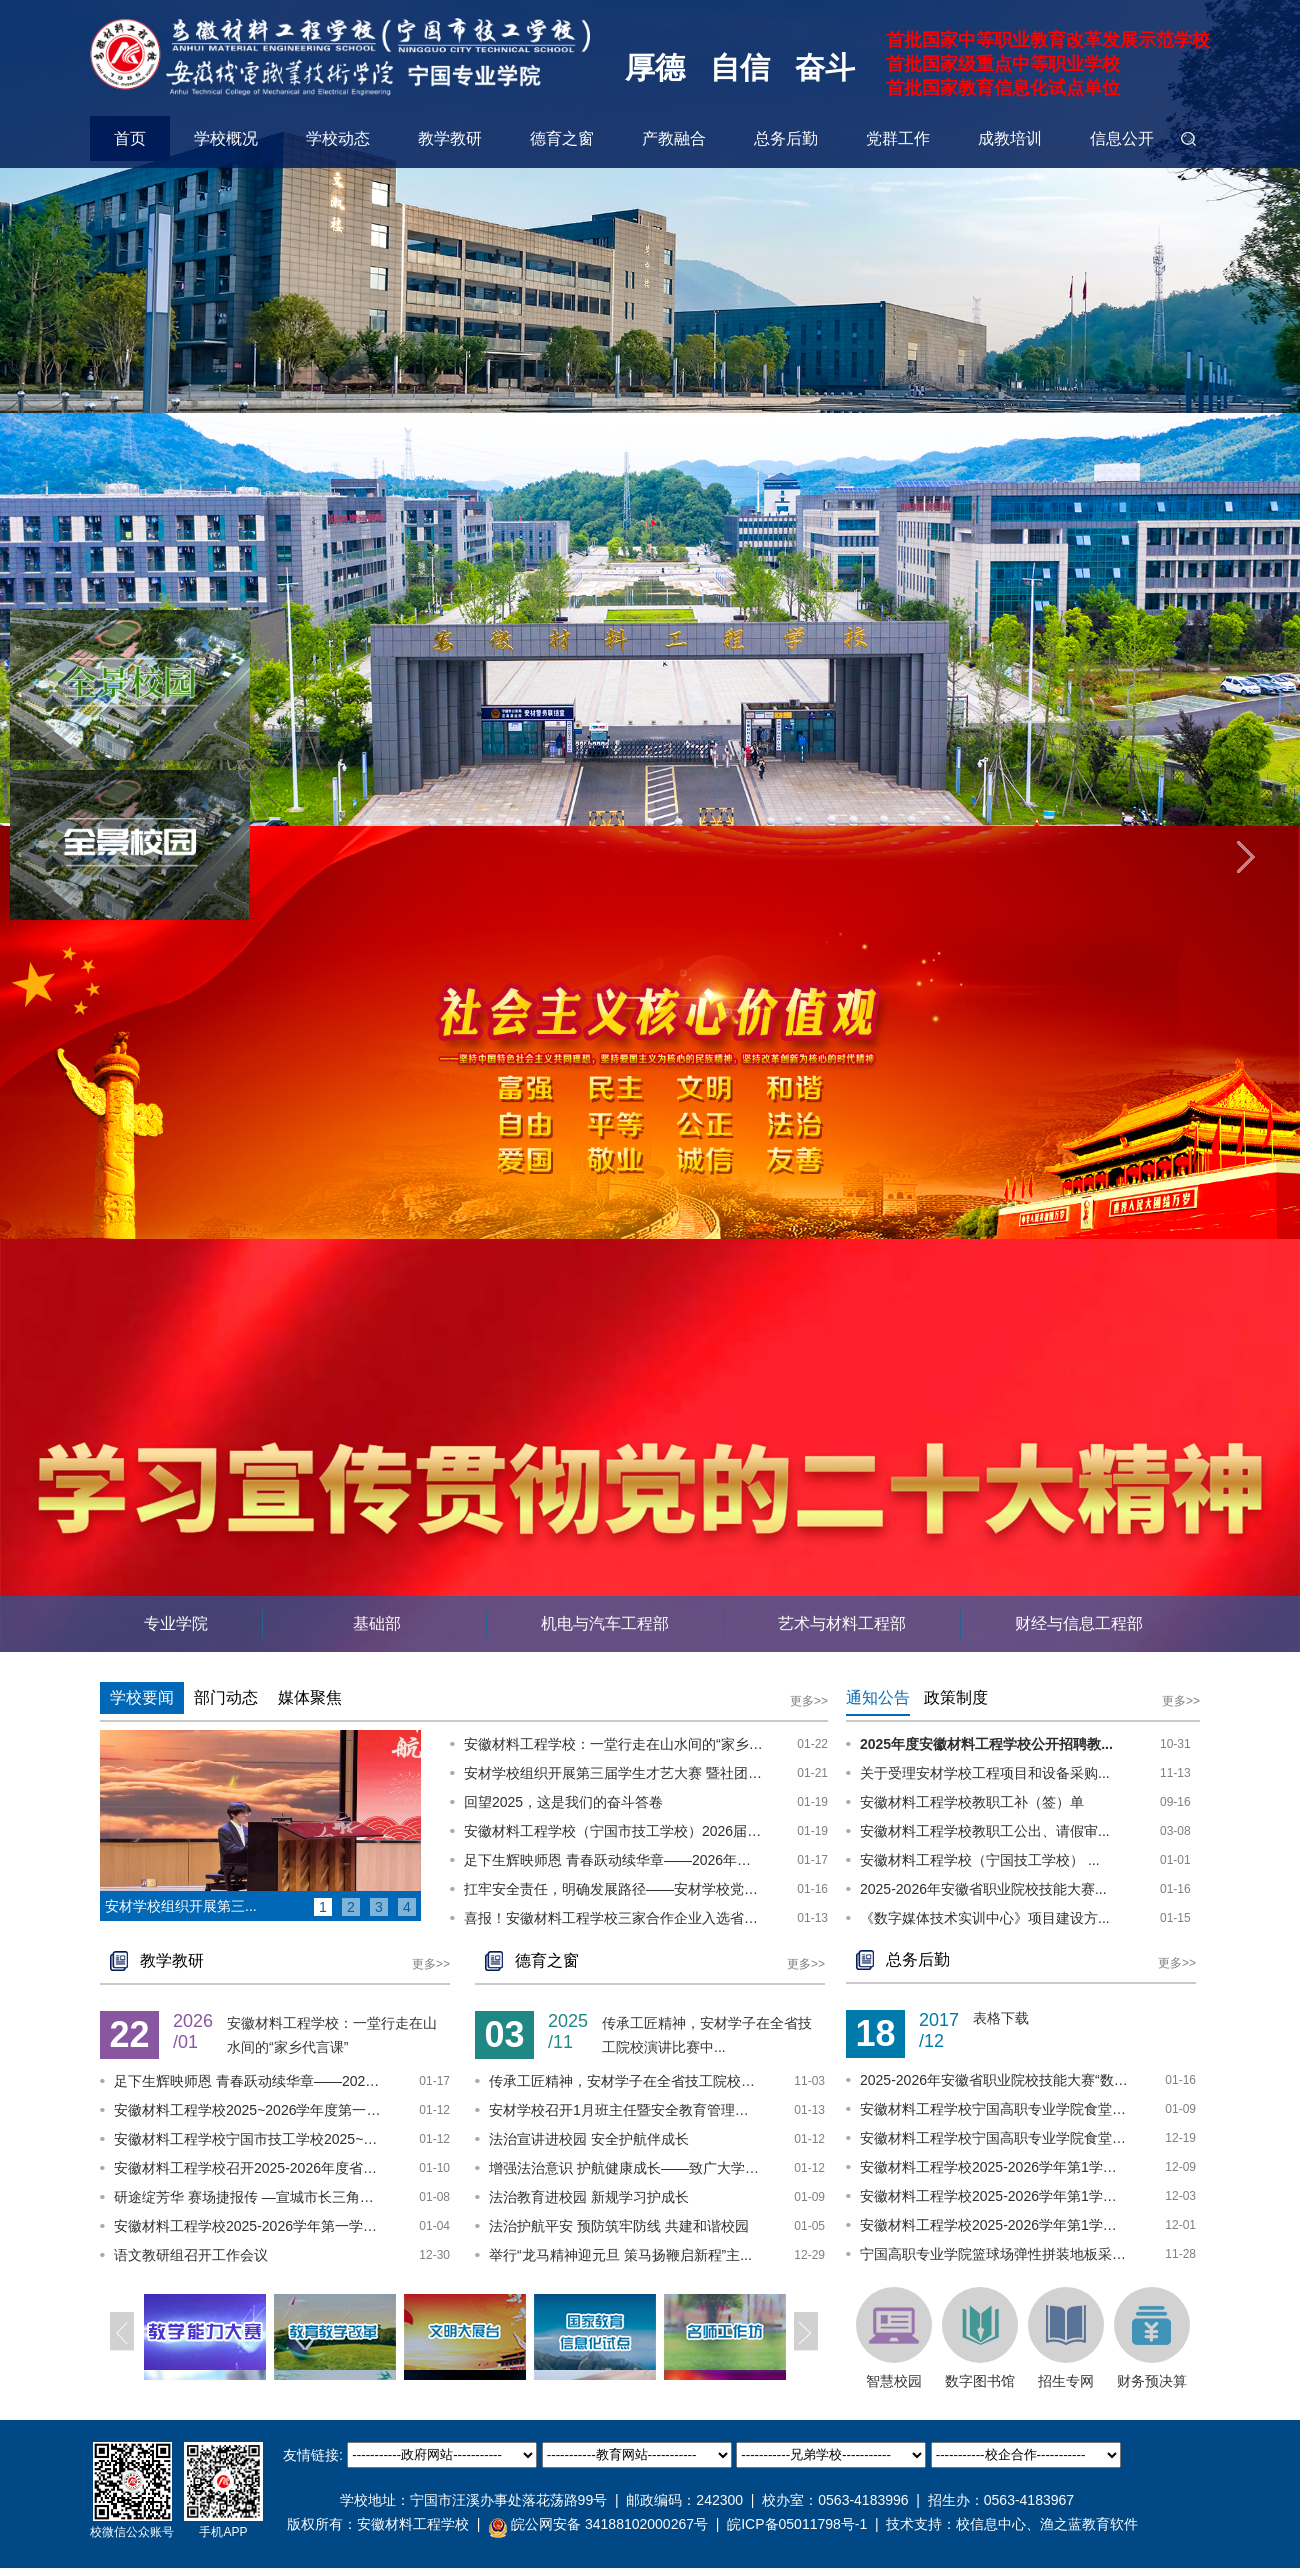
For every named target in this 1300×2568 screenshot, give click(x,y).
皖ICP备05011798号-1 (797, 2524)
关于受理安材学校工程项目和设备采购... (985, 1773)
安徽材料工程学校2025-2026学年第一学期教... (249, 2226)
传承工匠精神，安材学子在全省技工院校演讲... (624, 2081)
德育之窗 (562, 138)
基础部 (374, 1623)
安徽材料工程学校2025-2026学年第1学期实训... (995, 2167)
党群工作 (898, 138)
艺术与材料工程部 (842, 1623)
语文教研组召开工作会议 (191, 2255)
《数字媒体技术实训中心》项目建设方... (985, 1918)
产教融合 (674, 138)
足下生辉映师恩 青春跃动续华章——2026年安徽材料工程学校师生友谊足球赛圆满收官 (614, 1860)
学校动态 (338, 138)
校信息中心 (991, 2524)
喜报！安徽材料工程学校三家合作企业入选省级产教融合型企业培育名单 (614, 1918)
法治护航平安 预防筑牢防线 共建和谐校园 (619, 2226)
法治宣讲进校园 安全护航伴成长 (589, 2139)
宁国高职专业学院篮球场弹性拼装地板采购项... (995, 2254)
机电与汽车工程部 (605, 1623)
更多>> (809, 1701)
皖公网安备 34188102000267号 (598, 2525)
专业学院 (176, 1623)
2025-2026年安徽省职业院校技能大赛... (983, 1889)
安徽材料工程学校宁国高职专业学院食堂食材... (995, 2109)
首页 (130, 138)
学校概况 (226, 138)
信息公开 (1122, 138)
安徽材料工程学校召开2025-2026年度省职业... (249, 2168)
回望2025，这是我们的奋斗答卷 (563, 1802)
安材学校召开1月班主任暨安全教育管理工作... (624, 2110)
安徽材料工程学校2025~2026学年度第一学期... (249, 2110)
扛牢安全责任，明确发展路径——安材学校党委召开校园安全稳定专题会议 (614, 1889)
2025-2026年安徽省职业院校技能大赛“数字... (995, 2080)
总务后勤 (786, 138)
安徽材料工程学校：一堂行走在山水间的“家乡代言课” (614, 1744)
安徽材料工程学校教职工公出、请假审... (985, 1831)
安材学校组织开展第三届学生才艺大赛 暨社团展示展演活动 (614, 1773)
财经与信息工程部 (1079, 1623)
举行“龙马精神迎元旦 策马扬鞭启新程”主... (620, 2255)
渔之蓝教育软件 (1089, 2524)
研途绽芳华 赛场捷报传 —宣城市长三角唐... (249, 2197)
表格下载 (1001, 2018)
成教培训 (1010, 138)
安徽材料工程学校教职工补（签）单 (972, 1802)
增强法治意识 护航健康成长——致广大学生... (624, 2168)
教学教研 (450, 138)
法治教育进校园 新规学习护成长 (589, 2197)
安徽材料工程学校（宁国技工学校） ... (980, 1860)
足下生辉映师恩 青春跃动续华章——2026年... (249, 2081)
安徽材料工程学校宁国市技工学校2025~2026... (249, 2139)
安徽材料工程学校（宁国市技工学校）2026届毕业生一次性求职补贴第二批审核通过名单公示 (614, 1831)
